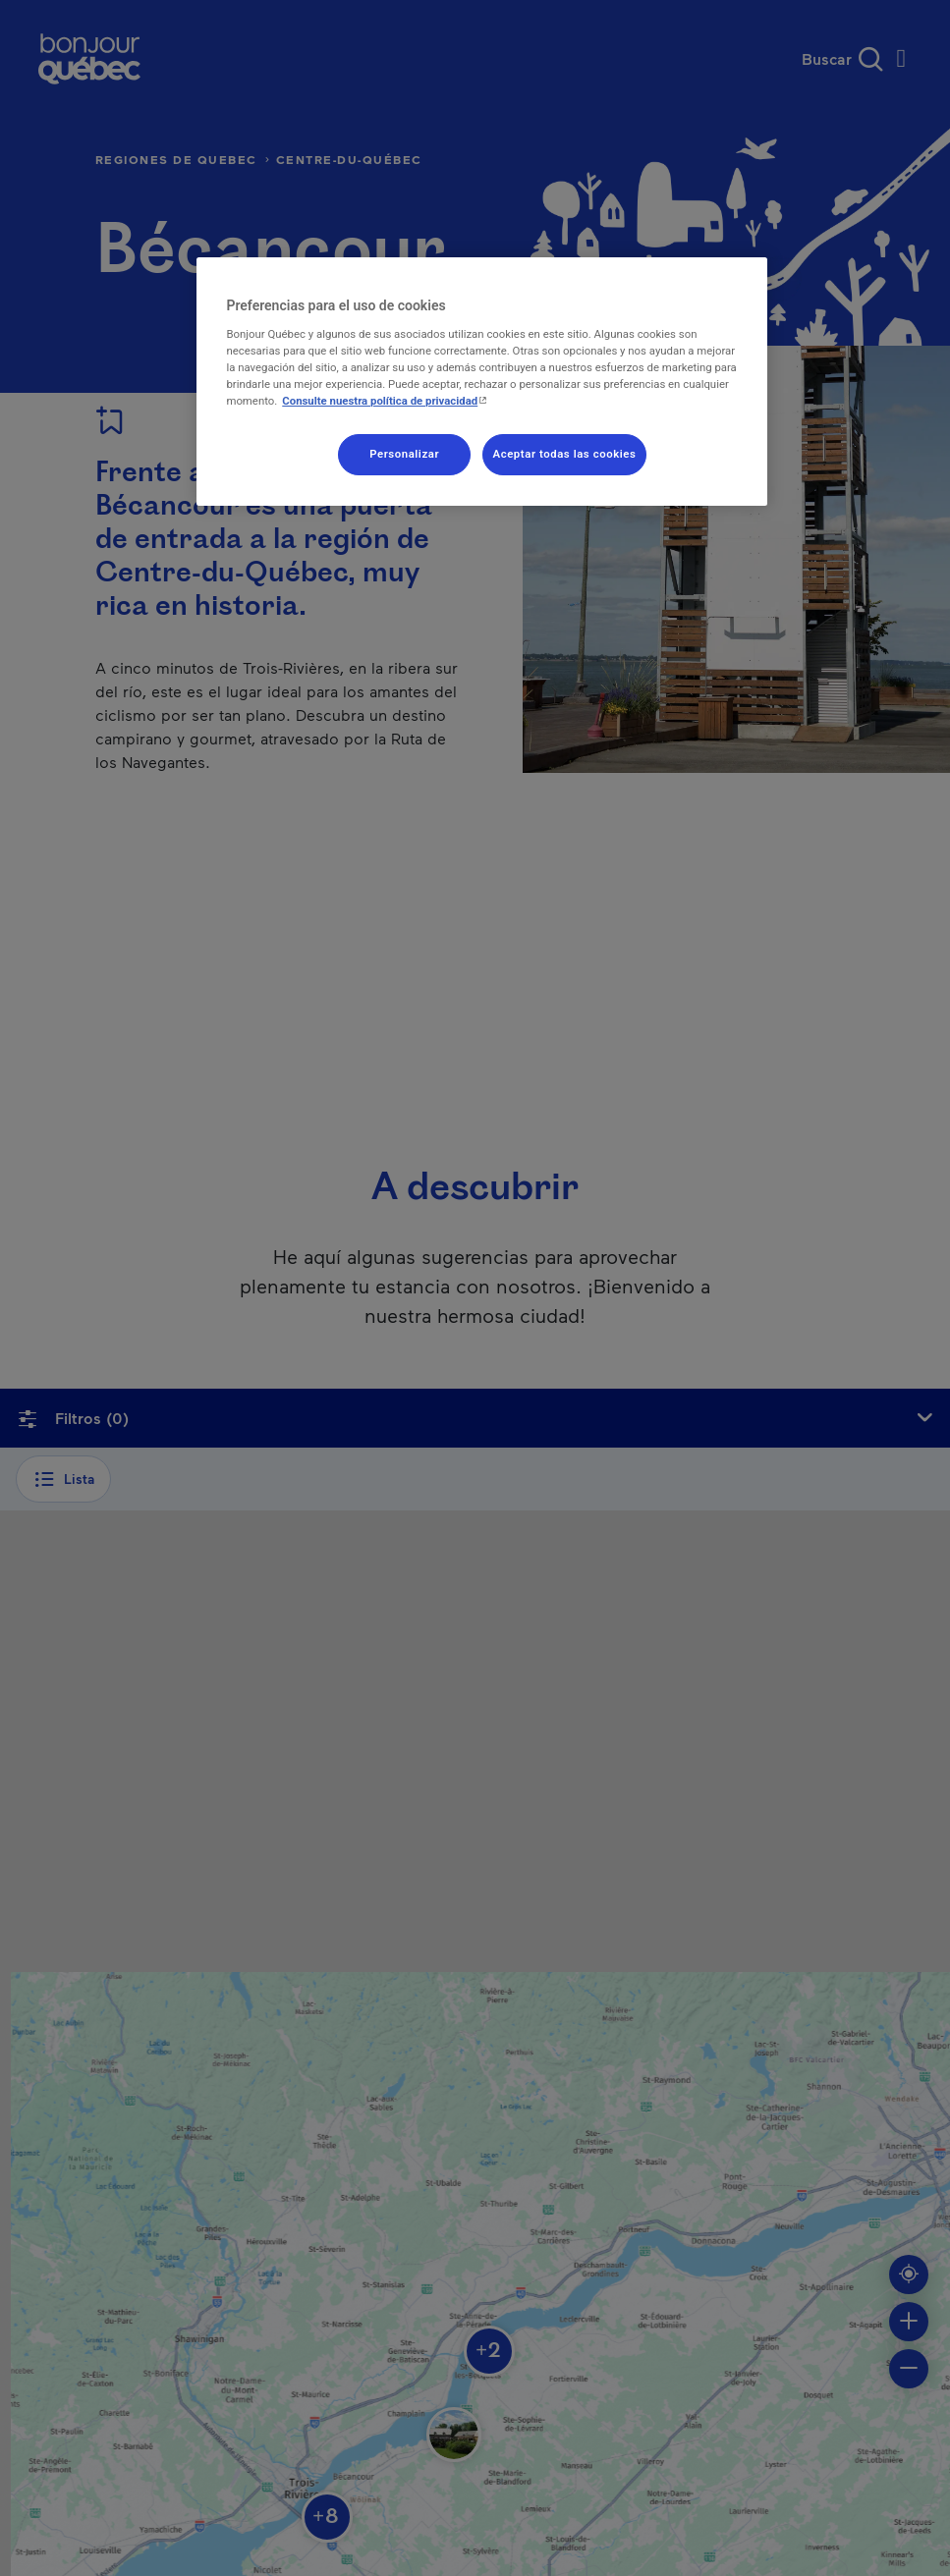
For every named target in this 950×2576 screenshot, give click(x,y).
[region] (481, 381)
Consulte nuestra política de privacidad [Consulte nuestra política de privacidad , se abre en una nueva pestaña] (386, 401)
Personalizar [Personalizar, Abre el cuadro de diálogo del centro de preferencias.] (404, 454)
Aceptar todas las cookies (565, 454)
